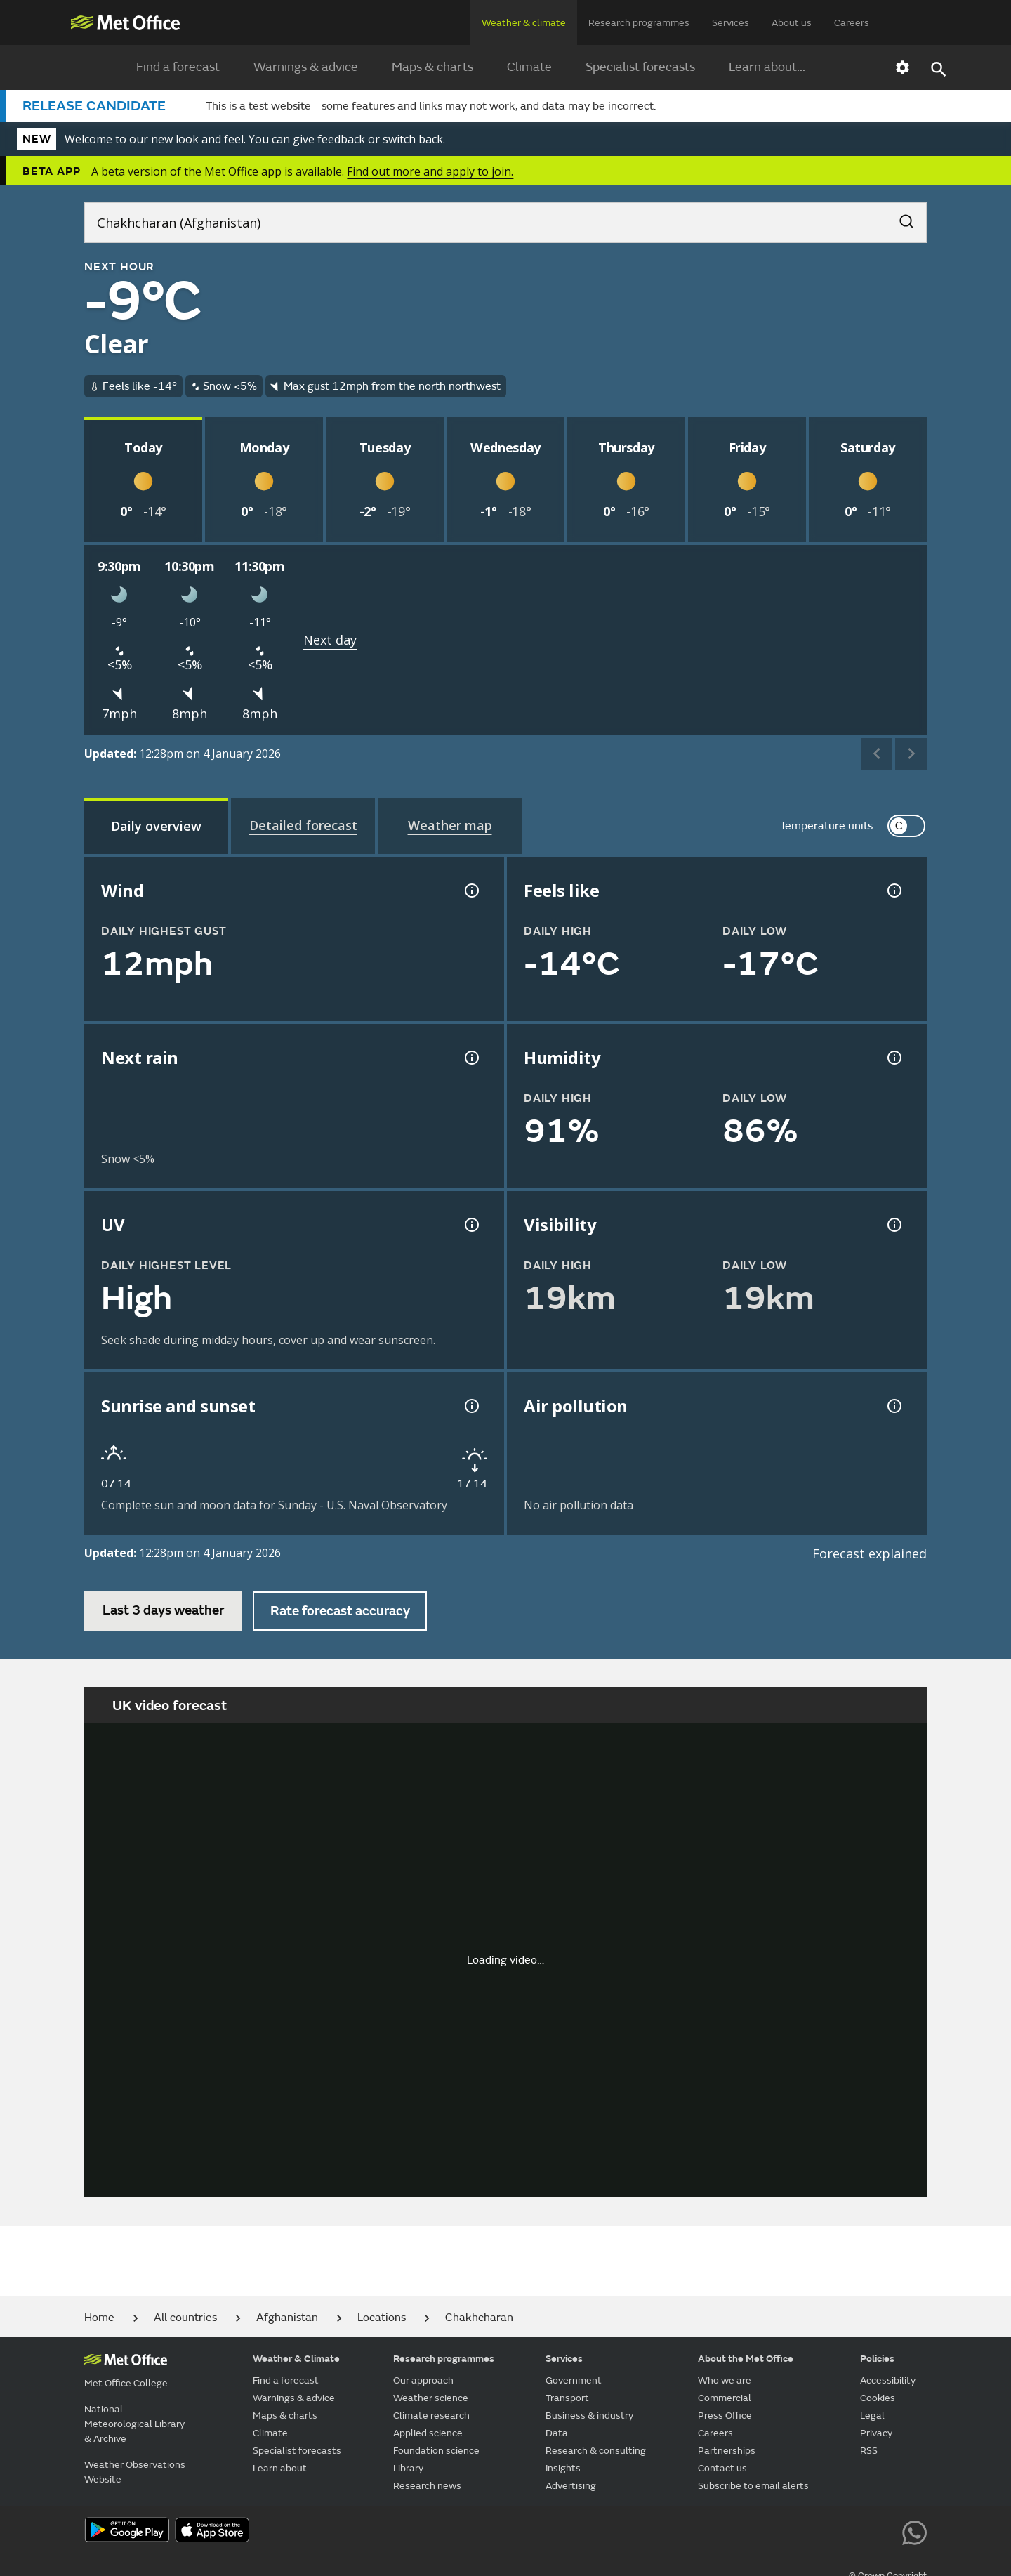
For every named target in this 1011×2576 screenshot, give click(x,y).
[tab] (156, 826)
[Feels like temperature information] (893, 890)
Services (730, 23)
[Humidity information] (893, 1058)
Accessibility (888, 2380)
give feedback (329, 139)
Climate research (431, 2415)
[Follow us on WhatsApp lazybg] (914, 2531)
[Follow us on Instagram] (850, 2531)
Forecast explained (869, 1553)
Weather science (430, 2398)
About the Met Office (745, 2359)
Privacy (876, 2433)
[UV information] (470, 1225)
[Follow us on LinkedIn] (883, 2531)
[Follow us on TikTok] (819, 2531)
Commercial (724, 2398)
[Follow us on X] (724, 2531)
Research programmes (638, 23)
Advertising (571, 2486)
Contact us (722, 2468)
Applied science (428, 2433)
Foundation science (436, 2451)
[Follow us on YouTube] (756, 2531)
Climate (529, 67)
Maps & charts (432, 67)
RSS (869, 2451)
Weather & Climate (296, 2359)
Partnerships (726, 2451)
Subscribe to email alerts (753, 2486)
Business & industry (589, 2415)
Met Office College (126, 2383)
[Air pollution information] (893, 1406)
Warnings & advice (305, 67)
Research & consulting (596, 2451)
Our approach (423, 2380)
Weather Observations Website (134, 2472)
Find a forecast (178, 67)
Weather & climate (524, 23)
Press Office (725, 2415)
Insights (563, 2468)
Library (408, 2468)
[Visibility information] (893, 1225)
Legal (872, 2415)
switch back (413, 139)
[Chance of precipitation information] (470, 1058)
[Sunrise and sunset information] (470, 1406)
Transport (567, 2398)
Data (557, 2433)
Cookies (877, 2398)
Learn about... (767, 67)
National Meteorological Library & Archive (134, 2424)
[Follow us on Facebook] (787, 2531)
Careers (851, 23)
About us (792, 23)
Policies (877, 2359)
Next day (330, 640)
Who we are (724, 2380)
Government (574, 2380)
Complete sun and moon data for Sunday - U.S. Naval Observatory (274, 1505)
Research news (427, 2486)
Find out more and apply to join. (430, 171)
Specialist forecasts (640, 67)
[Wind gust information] (470, 890)
